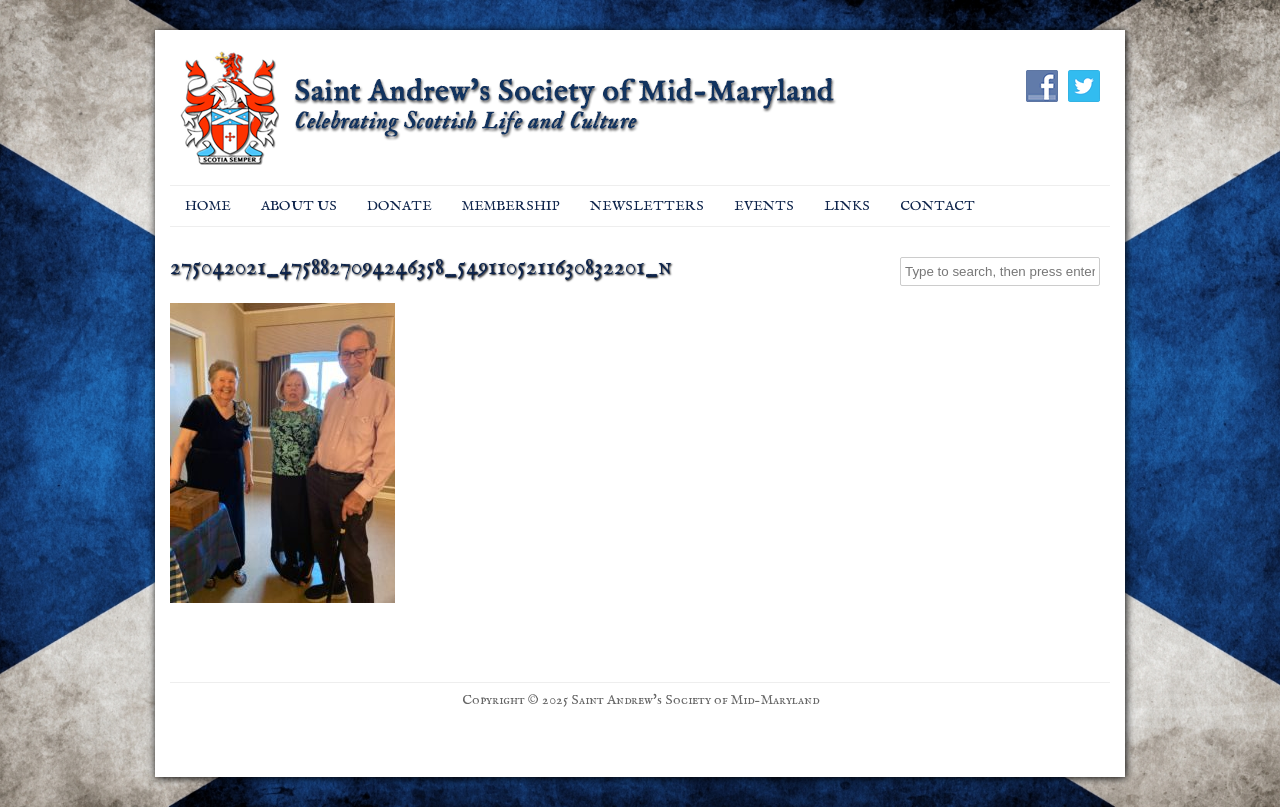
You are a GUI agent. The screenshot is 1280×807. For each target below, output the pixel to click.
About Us (299, 206)
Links (847, 206)
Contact (937, 206)
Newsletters (647, 206)
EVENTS (764, 206)
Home (208, 206)
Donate (399, 206)
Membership (511, 206)
